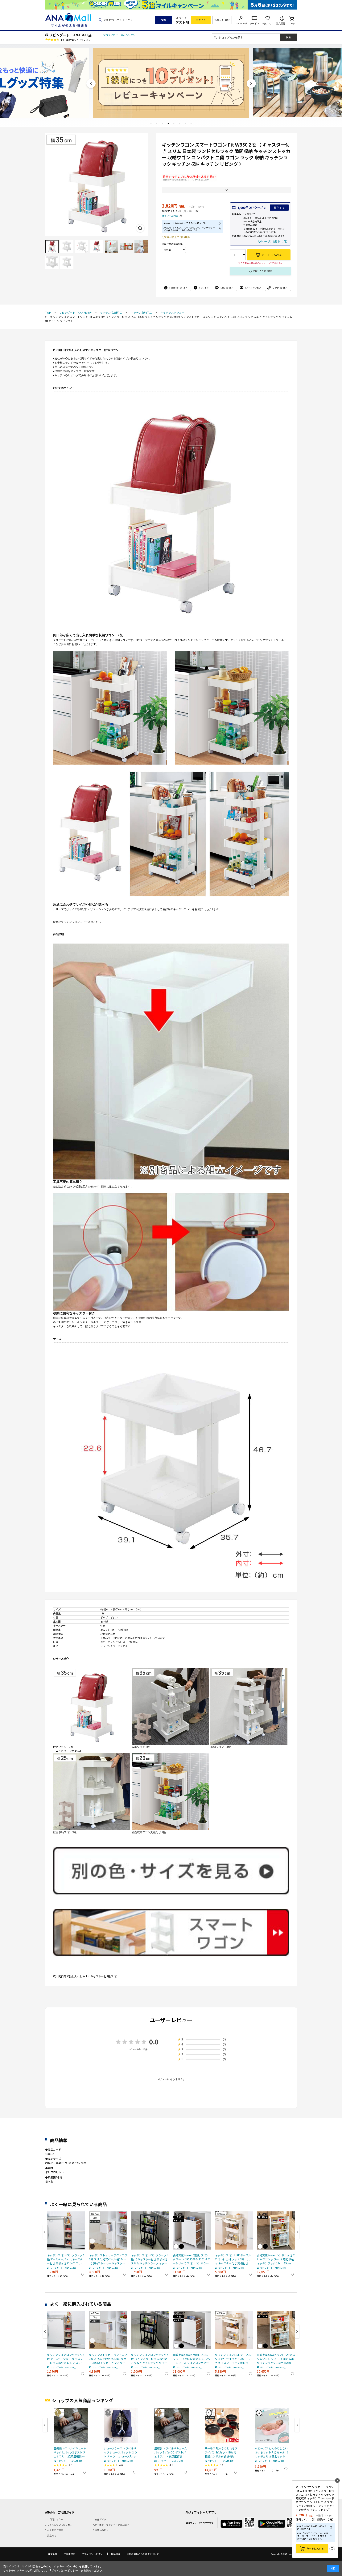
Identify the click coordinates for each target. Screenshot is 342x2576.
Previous (91, 83)
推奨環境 (115, 2554)
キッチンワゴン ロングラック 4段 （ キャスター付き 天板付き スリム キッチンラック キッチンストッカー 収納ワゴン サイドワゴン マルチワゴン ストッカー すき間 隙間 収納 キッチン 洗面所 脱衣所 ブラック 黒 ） (149, 2259)
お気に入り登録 (262, 271)
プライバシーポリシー (93, 2554)
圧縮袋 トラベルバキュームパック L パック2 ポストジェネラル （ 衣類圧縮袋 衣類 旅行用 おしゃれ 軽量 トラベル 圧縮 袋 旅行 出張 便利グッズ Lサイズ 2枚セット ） (70, 2452)
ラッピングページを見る (114, 1646)
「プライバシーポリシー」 (65, 2570)
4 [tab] (168, 123)
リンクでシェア (280, 287)
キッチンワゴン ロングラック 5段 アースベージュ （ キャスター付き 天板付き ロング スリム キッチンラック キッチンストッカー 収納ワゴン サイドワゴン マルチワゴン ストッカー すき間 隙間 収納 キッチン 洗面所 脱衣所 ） (66, 2259)
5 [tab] (174, 123)
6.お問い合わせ (101, 2530)
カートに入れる (315, 2548)
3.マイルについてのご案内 (58, 2524)
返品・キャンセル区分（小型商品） (120, 1642)
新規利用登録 (222, 20)
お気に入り (267, 23)
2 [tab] (157, 123)
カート (291, 23)
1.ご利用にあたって (55, 2519)
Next (251, 83)
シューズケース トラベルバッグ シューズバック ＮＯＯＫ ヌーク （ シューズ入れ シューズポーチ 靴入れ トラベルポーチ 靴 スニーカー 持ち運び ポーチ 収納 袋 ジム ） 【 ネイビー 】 (120, 2452)
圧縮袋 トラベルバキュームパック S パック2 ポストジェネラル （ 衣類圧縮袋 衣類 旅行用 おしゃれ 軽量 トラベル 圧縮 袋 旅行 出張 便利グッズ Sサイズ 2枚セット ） (171, 2452)
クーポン (254, 23)
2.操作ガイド (99, 2519)
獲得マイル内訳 (170, 215)
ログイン (201, 20)
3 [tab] (162, 123)
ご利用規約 (69, 2554)
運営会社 (52, 2554)
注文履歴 (280, 23)
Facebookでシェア (178, 287)
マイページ (241, 23)
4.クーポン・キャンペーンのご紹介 (111, 2524)
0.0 (154, 2041)
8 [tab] (191, 123)
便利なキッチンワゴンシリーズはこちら (77, 921)
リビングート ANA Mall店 (70, 34)
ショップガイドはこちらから (119, 35)
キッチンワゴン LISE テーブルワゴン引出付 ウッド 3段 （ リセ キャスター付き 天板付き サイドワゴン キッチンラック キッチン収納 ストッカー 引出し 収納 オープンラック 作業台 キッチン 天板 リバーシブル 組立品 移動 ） (233, 2259)
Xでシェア (204, 287)
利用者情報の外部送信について (143, 2554)
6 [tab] (180, 123)
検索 (163, 20)
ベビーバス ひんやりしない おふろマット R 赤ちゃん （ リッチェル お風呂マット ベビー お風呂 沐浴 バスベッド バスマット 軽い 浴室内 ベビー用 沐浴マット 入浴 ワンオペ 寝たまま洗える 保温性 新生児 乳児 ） (272, 2452)
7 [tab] (185, 123)
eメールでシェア (253, 287)
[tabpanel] (171, 83)
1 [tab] (151, 123)
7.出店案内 (50, 2535)
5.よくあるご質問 (54, 2530)
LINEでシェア (226, 287)
